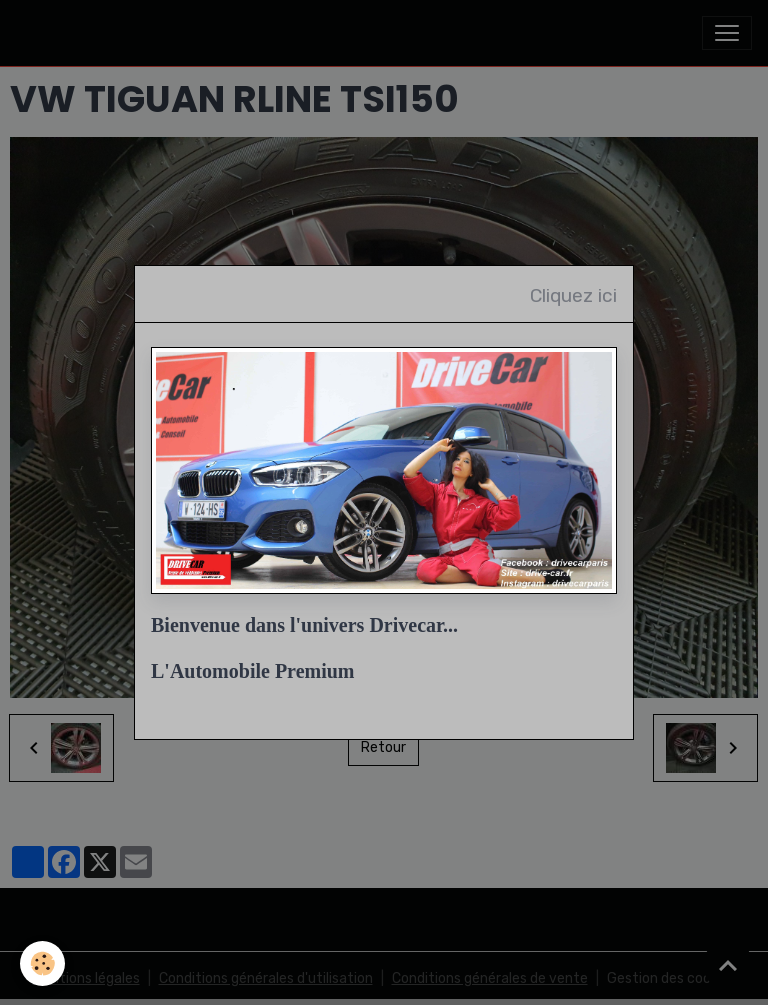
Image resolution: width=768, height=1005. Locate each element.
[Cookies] (42, 963)
